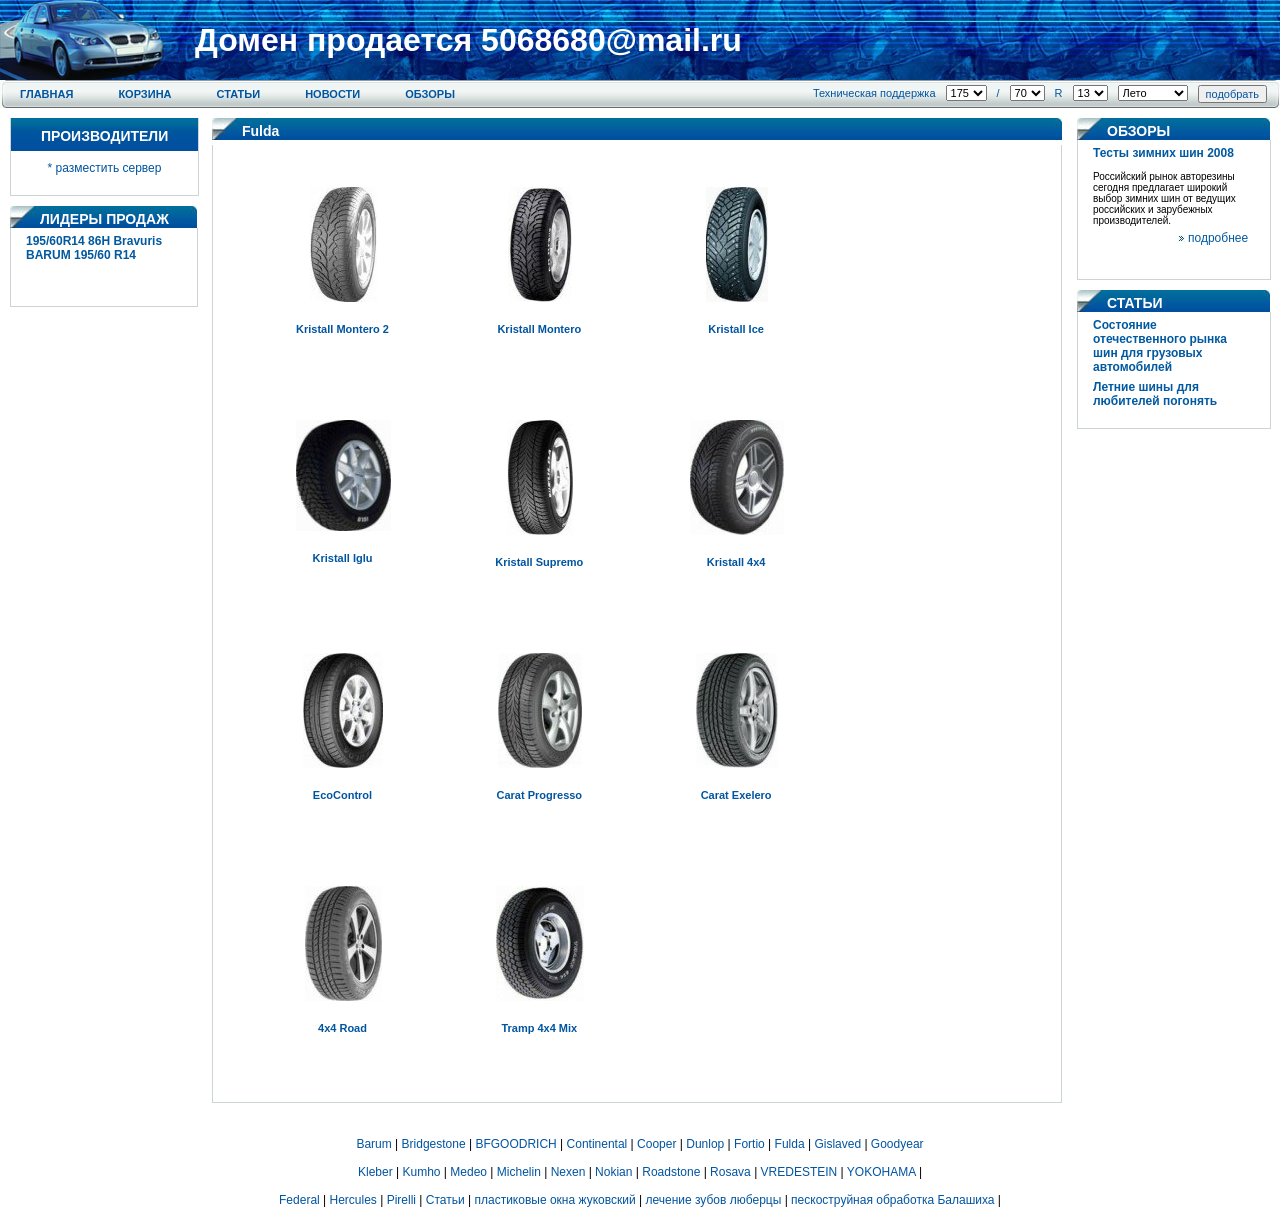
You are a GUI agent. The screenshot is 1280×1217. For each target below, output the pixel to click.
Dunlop (705, 1144)
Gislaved (837, 1144)
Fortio (749, 1144)
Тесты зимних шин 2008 (1163, 153)
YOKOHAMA (881, 1172)
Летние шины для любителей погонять (1155, 394)
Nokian (613, 1172)
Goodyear (897, 1144)
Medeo (468, 1172)
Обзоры (430, 94)
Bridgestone (434, 1144)
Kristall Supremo (539, 562)
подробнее (1218, 238)
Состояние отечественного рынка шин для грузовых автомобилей (1160, 346)
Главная (46, 94)
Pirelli (401, 1200)
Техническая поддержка (874, 93)
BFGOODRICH (515, 1144)
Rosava (730, 1172)
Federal (299, 1200)
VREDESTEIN (799, 1172)
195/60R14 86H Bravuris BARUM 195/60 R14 (94, 248)
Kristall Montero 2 (342, 329)
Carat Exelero (736, 795)
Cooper (656, 1144)
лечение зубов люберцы (713, 1200)
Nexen (568, 1172)
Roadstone (671, 1172)
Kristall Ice (736, 329)
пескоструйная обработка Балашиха (892, 1200)
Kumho (421, 1172)
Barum (373, 1144)
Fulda (790, 1144)
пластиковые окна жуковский (555, 1200)
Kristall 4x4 (736, 562)
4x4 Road (342, 1028)
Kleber (375, 1172)
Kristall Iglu (343, 558)
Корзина (144, 94)
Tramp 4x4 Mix (539, 1028)
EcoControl (342, 795)
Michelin (519, 1172)
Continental (597, 1144)
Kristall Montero (539, 329)
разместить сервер (109, 168)
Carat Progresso (540, 795)
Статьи (239, 94)
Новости (332, 94)
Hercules (353, 1200)
